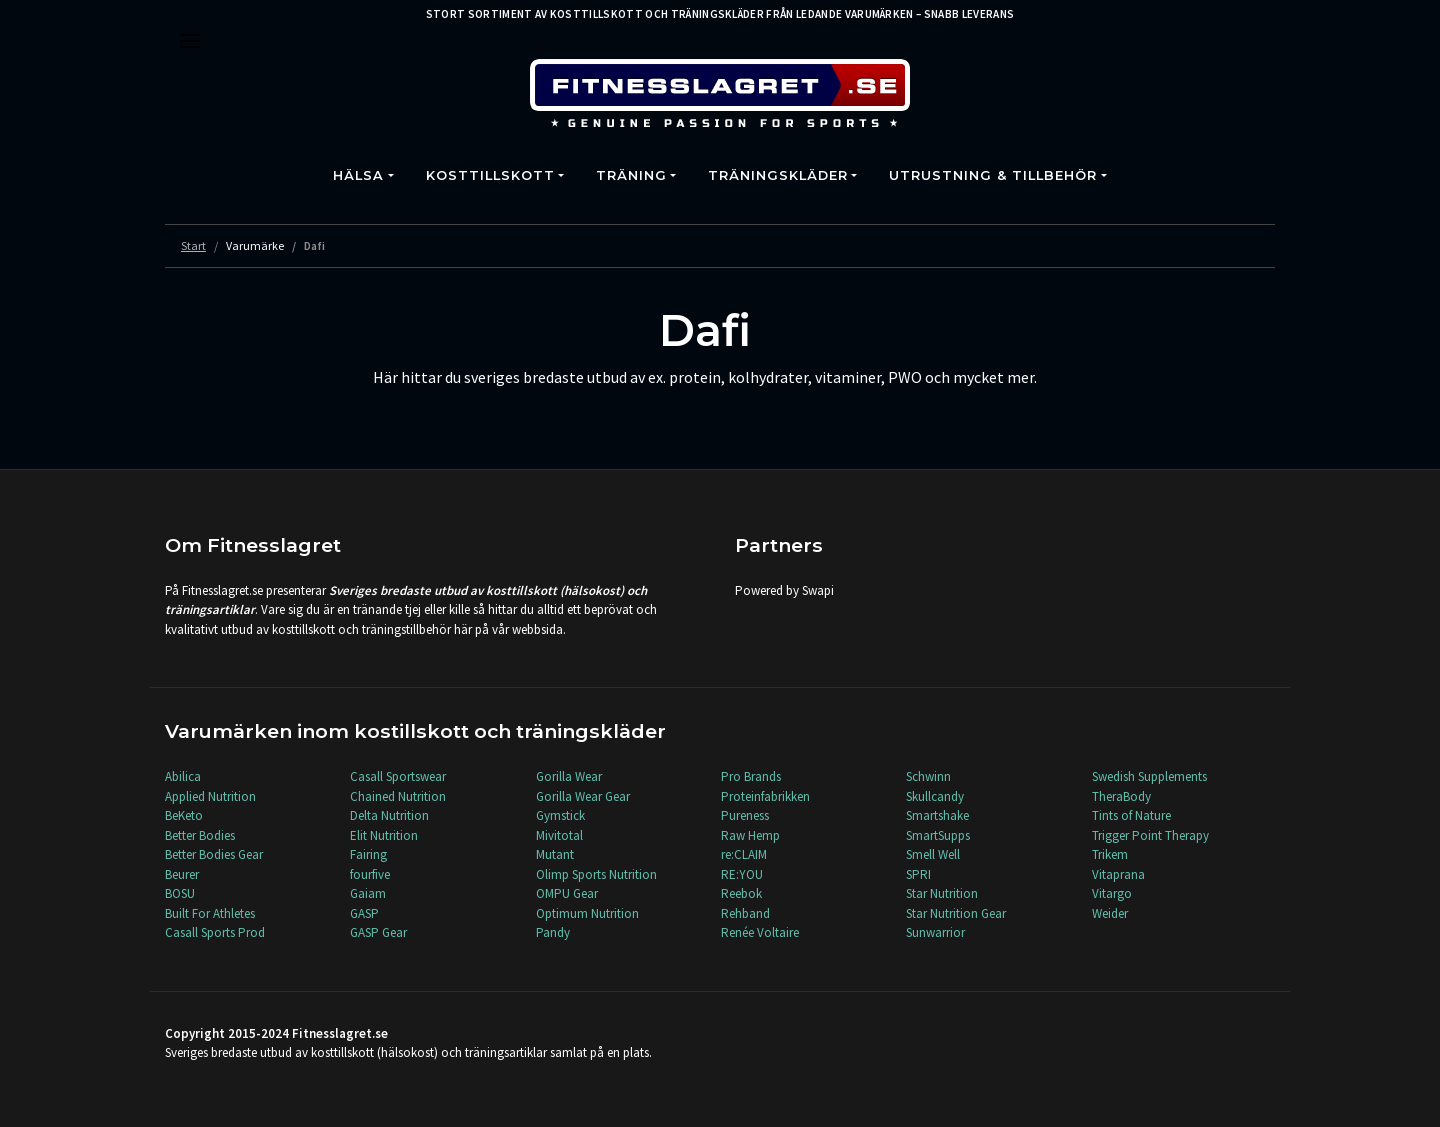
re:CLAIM (744, 854)
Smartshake (937, 815)
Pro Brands (751, 776)
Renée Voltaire (760, 932)
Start (193, 245)
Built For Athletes (210, 913)
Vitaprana (1118, 874)
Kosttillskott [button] (490, 175)
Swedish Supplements (1149, 776)
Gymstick (560, 815)
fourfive (370, 874)
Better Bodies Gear (214, 854)
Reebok (741, 893)
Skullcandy (935, 796)
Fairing (368, 854)
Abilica (183, 776)
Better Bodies (200, 835)
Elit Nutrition (384, 835)
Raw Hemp (750, 835)
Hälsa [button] (358, 175)
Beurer (182, 874)
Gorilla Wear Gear (583, 796)
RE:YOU (742, 874)
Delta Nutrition (389, 815)
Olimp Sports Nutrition (596, 874)
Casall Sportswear (398, 776)
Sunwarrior (935, 932)
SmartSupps (938, 835)
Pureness (745, 815)
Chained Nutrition (398, 796)
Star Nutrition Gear (956, 913)
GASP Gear (378, 932)
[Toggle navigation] (190, 41)
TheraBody (1121, 796)
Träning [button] (631, 175)
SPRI (918, 874)
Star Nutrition (942, 893)
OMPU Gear (567, 893)
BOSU (180, 893)
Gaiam (368, 893)
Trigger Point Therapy (1150, 835)
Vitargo (1112, 893)
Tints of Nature (1131, 815)
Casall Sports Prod (215, 932)
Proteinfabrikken (765, 796)
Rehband (745, 913)
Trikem (1110, 854)
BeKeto (184, 815)
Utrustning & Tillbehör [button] (993, 175)
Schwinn (928, 776)
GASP (364, 913)
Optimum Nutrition (587, 913)
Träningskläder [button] (778, 175)
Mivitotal (559, 835)
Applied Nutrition (210, 796)
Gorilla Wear (569, 776)
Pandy (553, 932)
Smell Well (933, 854)
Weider (1110, 913)
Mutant (555, 854)
